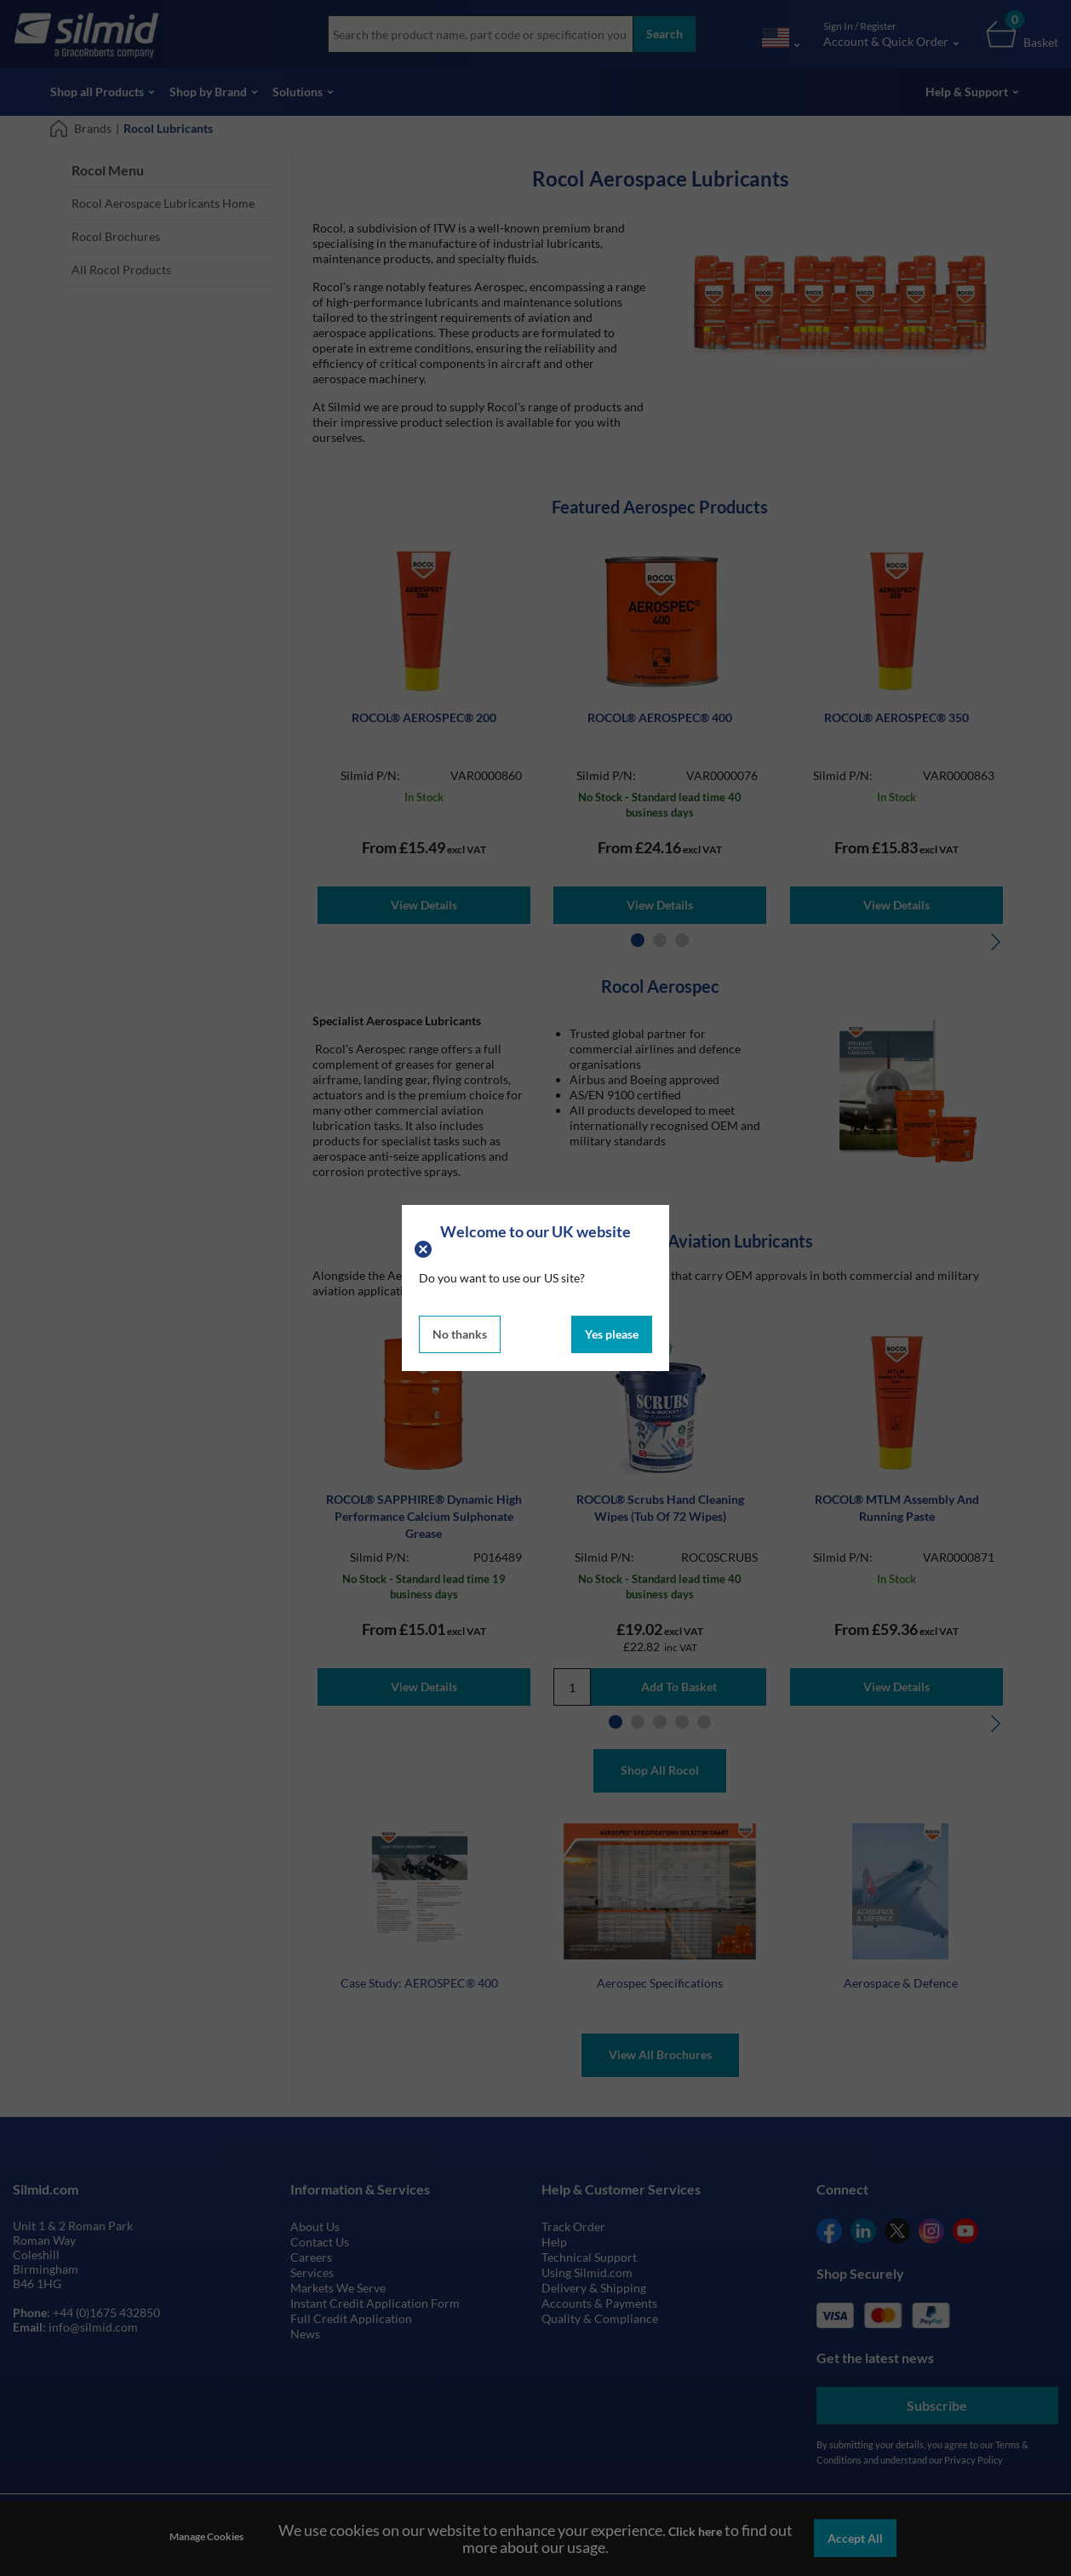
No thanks (459, 1334)
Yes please (612, 1334)
